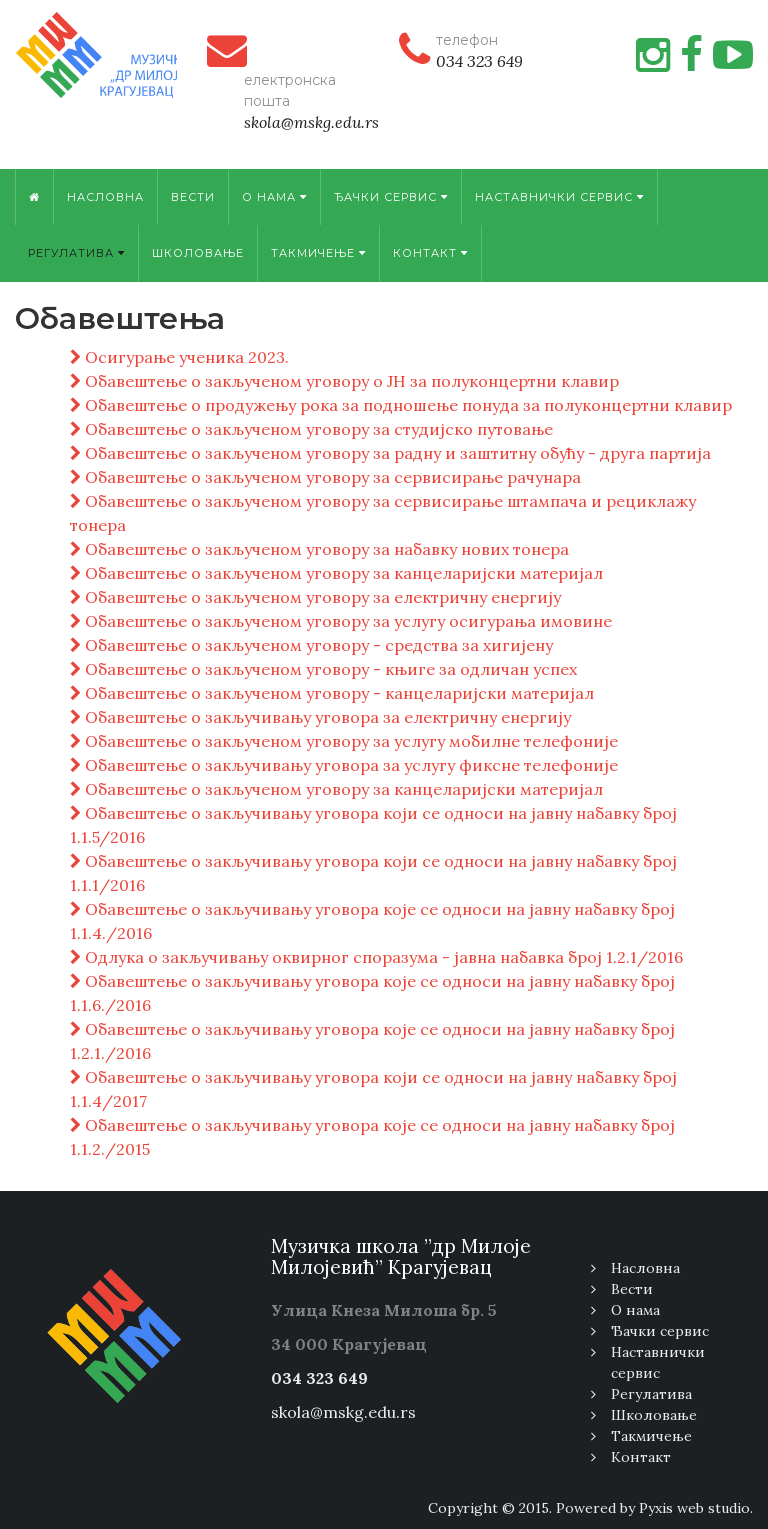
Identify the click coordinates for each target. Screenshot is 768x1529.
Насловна (105, 197)
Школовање (198, 253)
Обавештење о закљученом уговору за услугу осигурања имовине (341, 621)
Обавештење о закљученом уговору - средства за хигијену (311, 645)
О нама (274, 197)
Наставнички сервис (559, 197)
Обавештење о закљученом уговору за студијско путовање (311, 429)
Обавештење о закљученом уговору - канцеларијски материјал (332, 693)
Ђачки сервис (391, 197)
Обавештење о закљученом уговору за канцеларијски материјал (336, 573)
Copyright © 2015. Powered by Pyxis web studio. (590, 1508)
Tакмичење (318, 253)
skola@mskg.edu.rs (343, 1412)
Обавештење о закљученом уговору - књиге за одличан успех (323, 669)
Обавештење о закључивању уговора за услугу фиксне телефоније (344, 765)
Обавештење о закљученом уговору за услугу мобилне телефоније (344, 741)
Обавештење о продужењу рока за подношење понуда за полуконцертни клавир (401, 405)
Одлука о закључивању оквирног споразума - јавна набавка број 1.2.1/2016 (376, 957)
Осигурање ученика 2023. (179, 357)
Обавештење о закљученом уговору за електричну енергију (315, 597)
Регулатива (76, 253)
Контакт (430, 253)
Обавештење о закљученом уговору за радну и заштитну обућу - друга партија (390, 453)
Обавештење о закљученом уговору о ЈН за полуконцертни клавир (344, 381)
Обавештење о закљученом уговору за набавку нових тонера (319, 549)
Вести (193, 197)
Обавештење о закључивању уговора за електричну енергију (320, 717)
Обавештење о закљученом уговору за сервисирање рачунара (325, 477)
